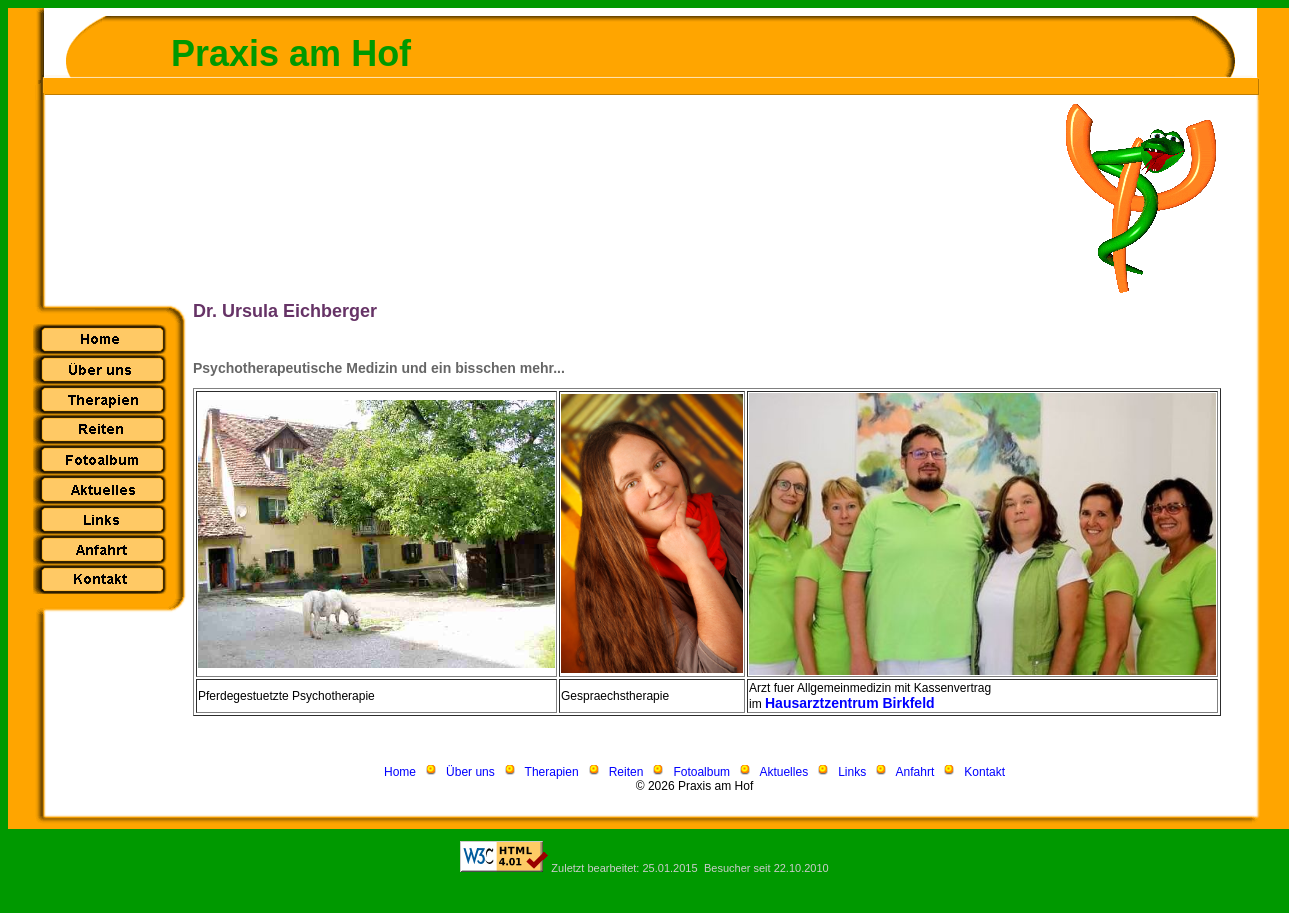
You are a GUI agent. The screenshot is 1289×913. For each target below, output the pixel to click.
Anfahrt (915, 772)
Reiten (626, 772)
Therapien (552, 772)
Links (852, 772)
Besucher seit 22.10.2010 (766, 868)
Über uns (470, 772)
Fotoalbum (701, 772)
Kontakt (984, 772)
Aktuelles (783, 772)
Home (400, 772)
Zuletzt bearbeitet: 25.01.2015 (624, 868)
